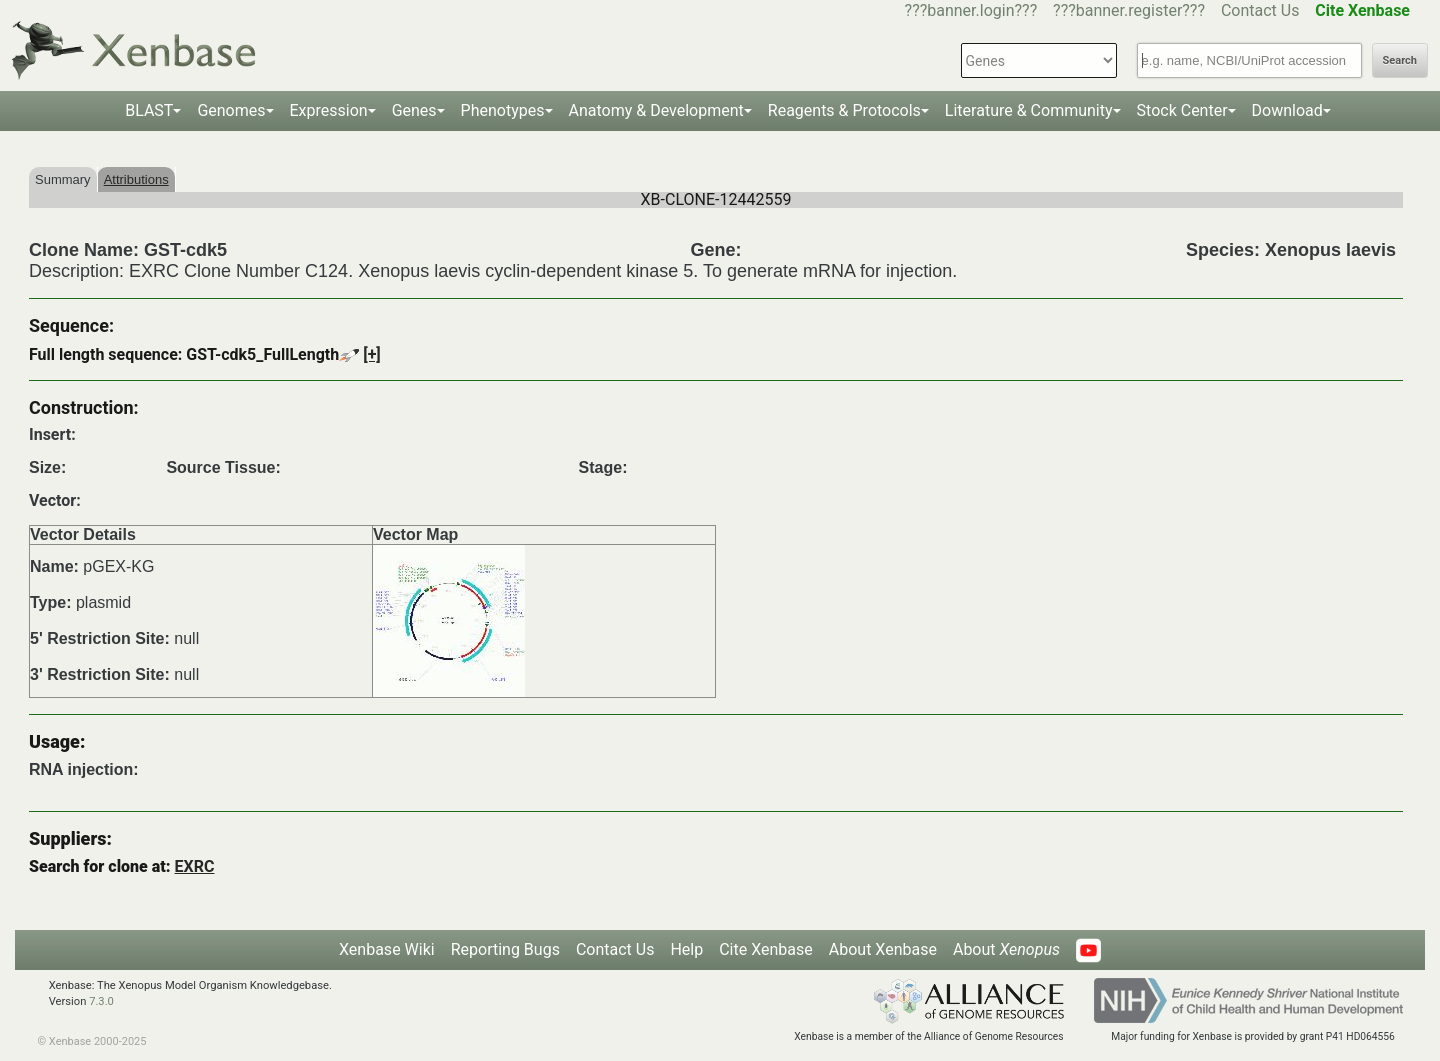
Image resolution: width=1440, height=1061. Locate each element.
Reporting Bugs (505, 949)
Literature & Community (1029, 110)
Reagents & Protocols (844, 110)
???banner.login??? (971, 10)
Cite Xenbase (766, 949)
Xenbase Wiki (387, 949)
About (1006, 949)
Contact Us (1260, 10)
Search (1400, 60)
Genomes (231, 110)
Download (1287, 110)
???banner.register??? (1129, 10)
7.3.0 (101, 1001)
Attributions (136, 179)
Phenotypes (503, 110)
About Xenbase (883, 949)
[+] (372, 354)
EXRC (195, 866)
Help (686, 949)
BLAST (149, 110)
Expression (329, 110)
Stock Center (1182, 110)
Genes (414, 110)
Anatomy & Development (656, 110)
